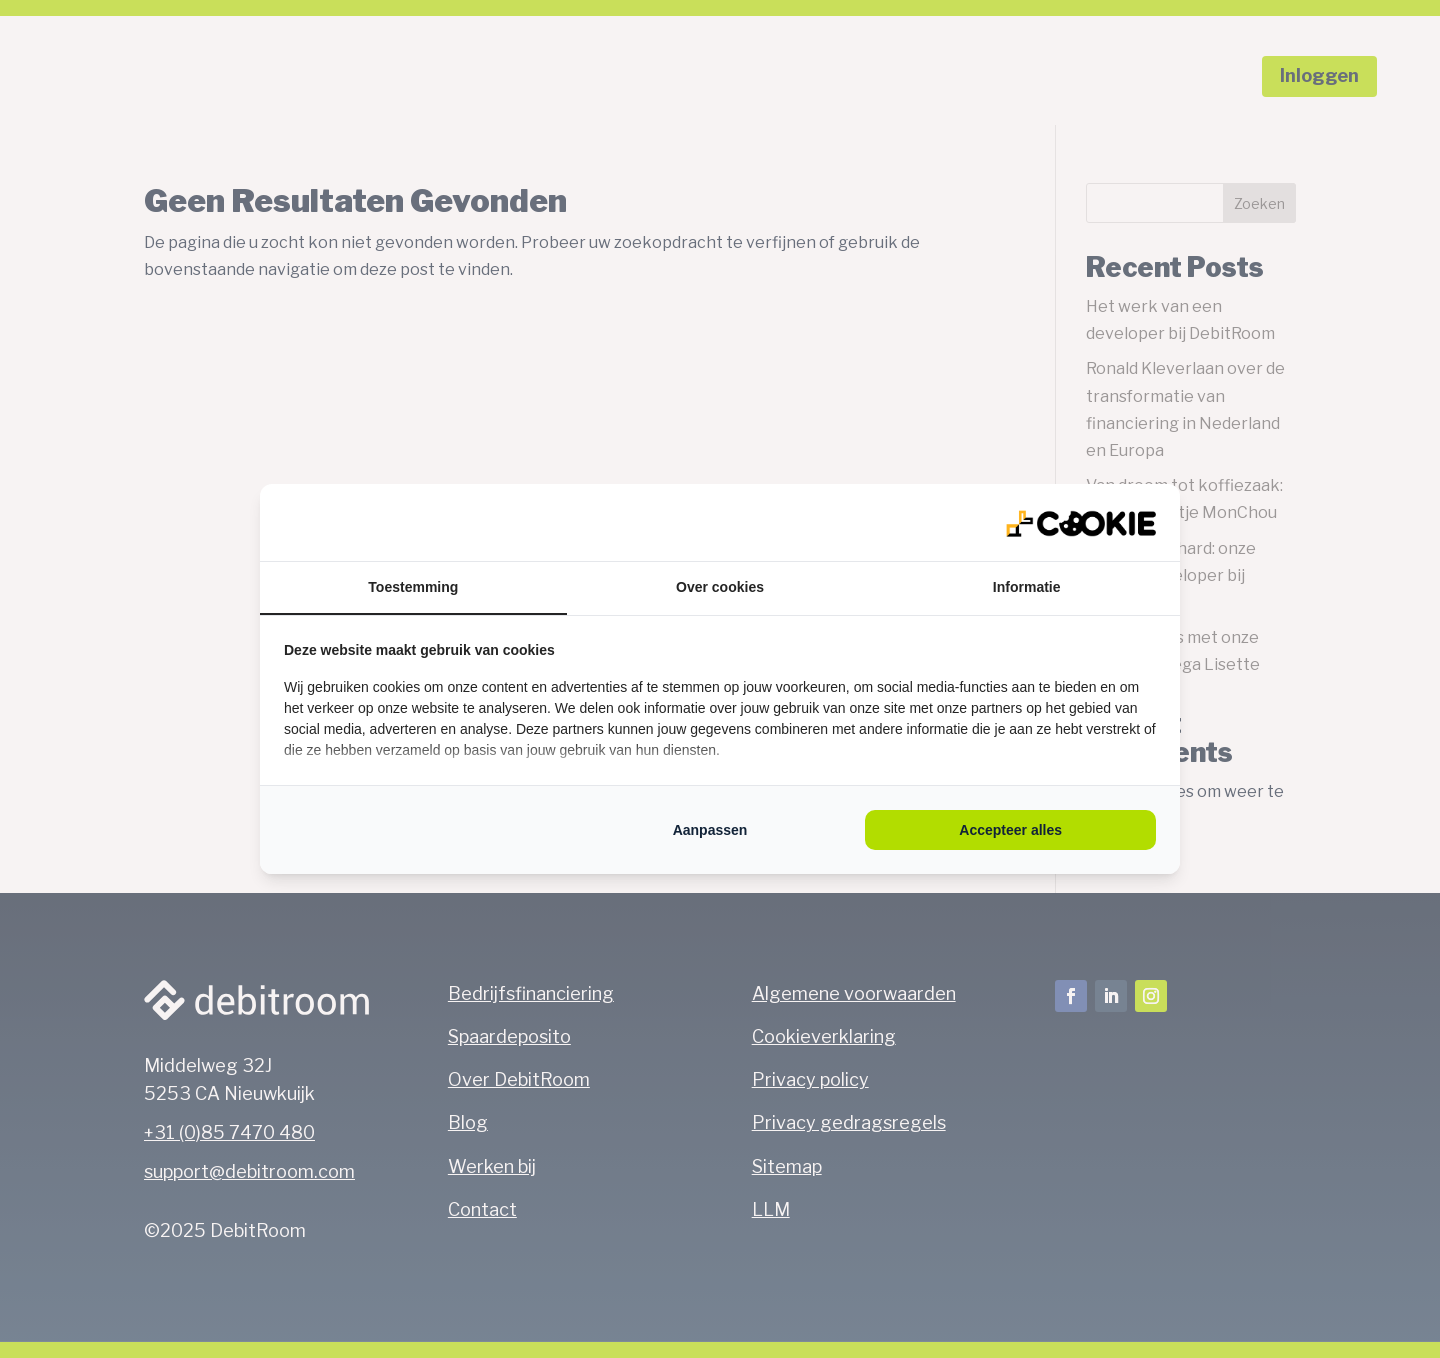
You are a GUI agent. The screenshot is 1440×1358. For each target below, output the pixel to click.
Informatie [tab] (1027, 587)
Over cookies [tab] (720, 587)
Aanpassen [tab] (710, 830)
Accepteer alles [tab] (1010, 830)
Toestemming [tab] (413, 587)
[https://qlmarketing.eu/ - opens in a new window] (1081, 522)
